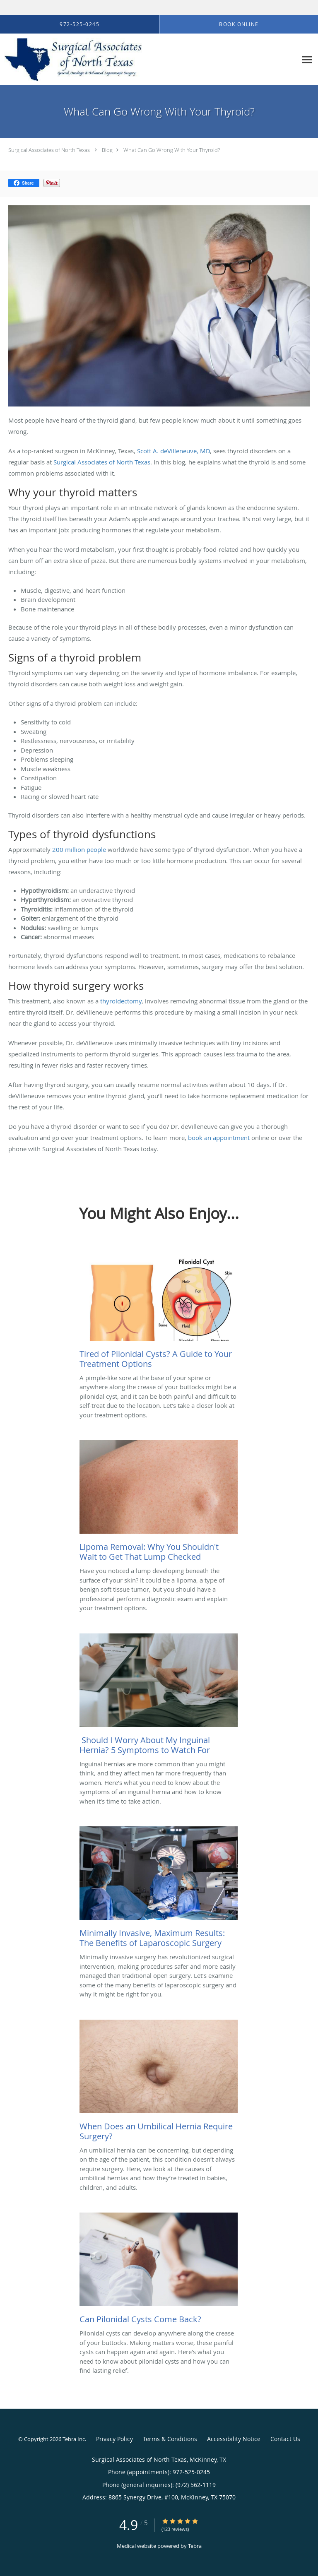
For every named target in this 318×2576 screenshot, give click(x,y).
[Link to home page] (98, 59)
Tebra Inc (74, 2439)
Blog (107, 150)
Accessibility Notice (233, 2439)
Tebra (195, 2546)
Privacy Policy (114, 2439)
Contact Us (285, 2439)
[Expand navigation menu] (307, 59)
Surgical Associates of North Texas (49, 150)
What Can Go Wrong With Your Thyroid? (171, 150)
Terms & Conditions (170, 2439)
